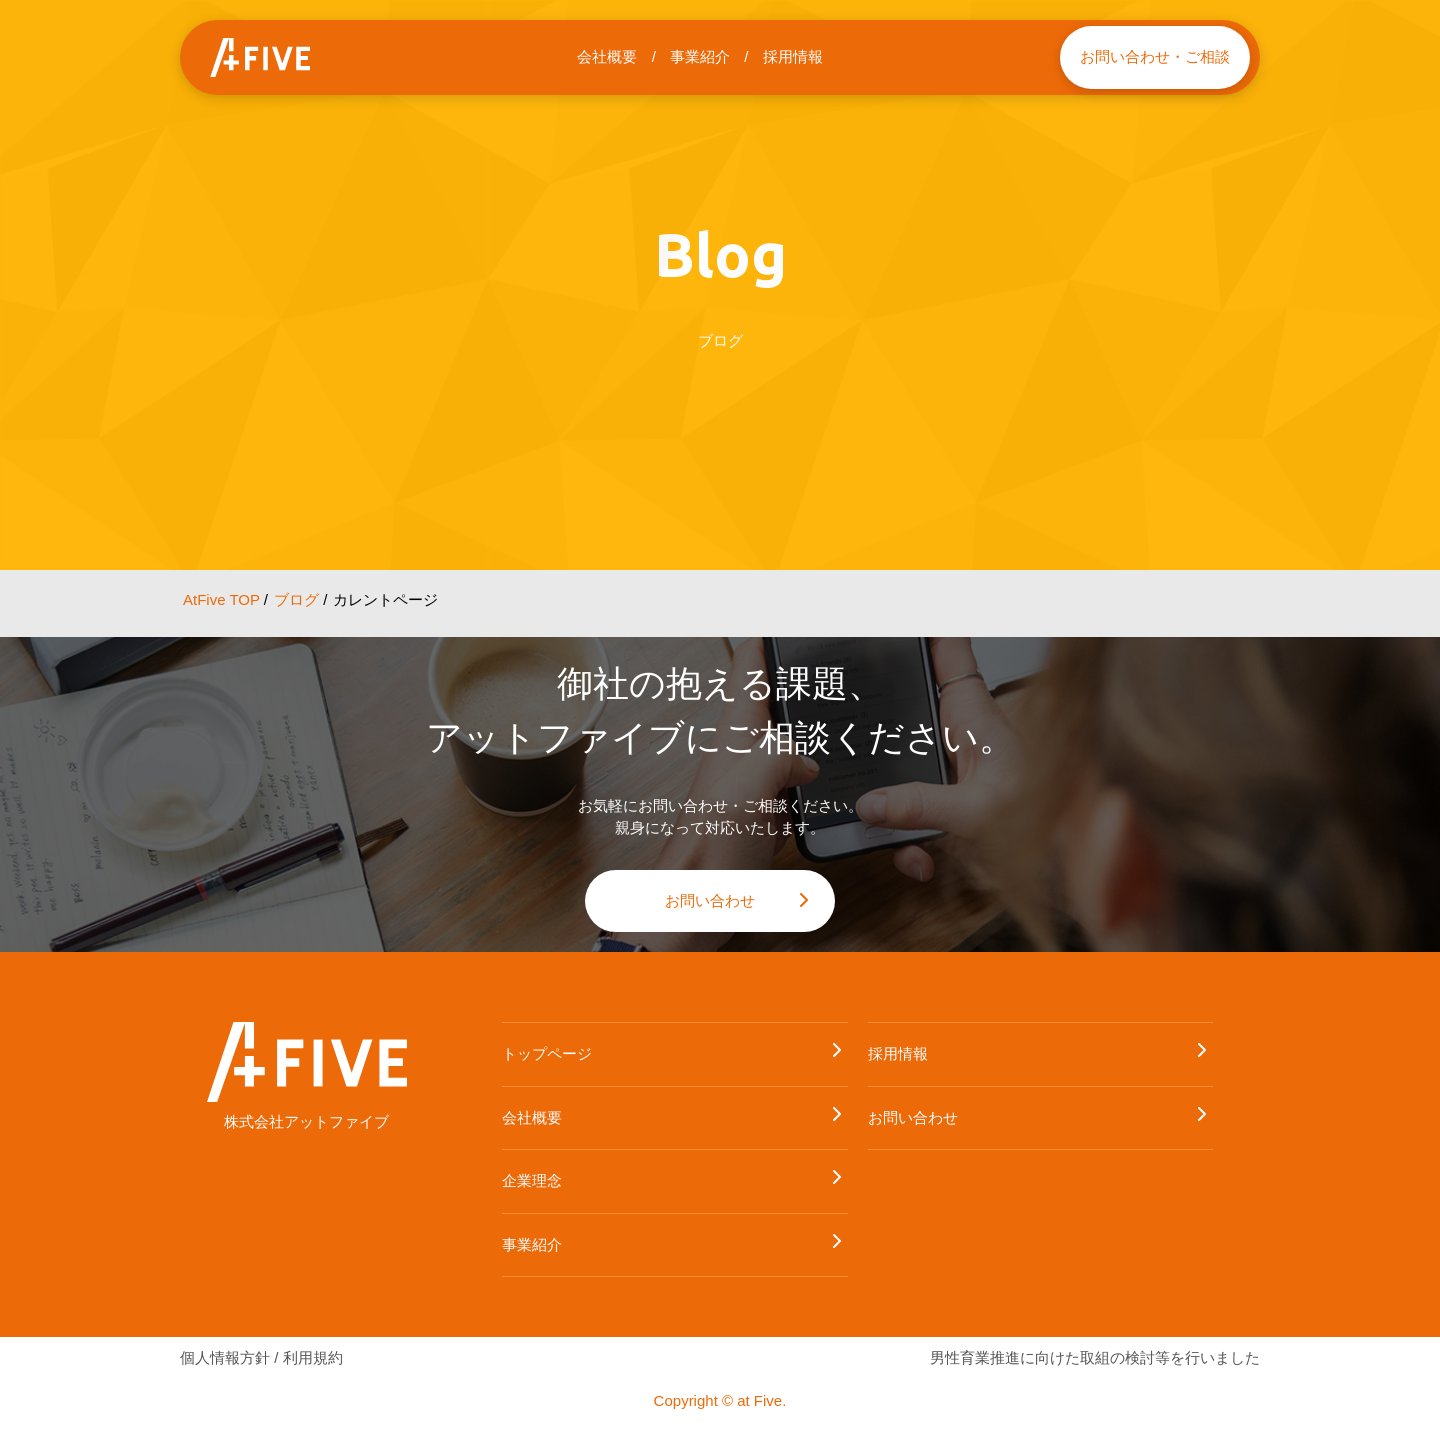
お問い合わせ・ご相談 (1155, 56)
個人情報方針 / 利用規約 (261, 1357)
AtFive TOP (221, 599)
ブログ (296, 599)
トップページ (672, 1055)
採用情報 (793, 56)
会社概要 (607, 56)
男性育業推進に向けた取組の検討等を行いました (1095, 1357)
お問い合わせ (737, 905)
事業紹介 (700, 56)
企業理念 (672, 1182)
